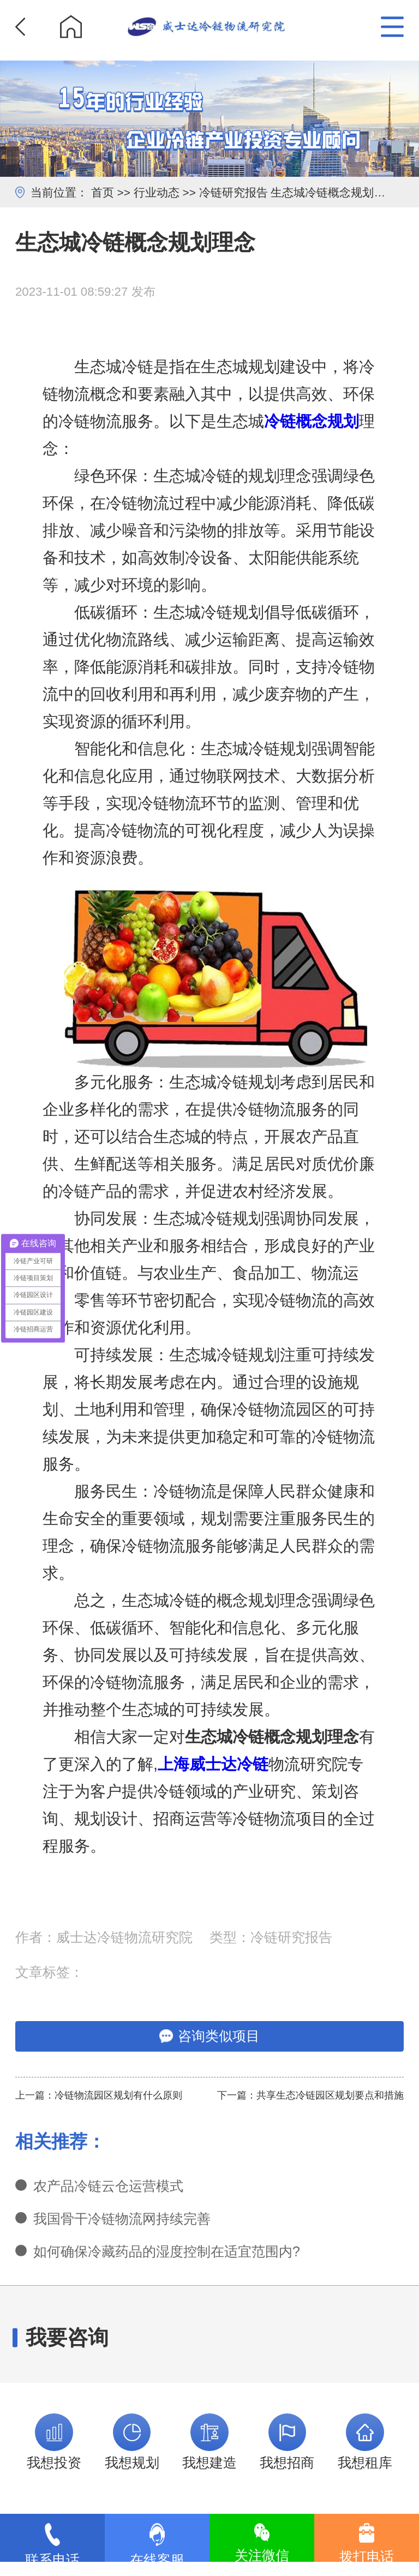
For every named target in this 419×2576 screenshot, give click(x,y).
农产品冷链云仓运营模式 (108, 2186)
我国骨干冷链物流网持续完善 (122, 2218)
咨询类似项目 (209, 2035)
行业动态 (156, 192)
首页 (102, 192)
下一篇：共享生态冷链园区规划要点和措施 (310, 2095)
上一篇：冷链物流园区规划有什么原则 (98, 2095)
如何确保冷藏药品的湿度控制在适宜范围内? (166, 2251)
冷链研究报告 (233, 192)
